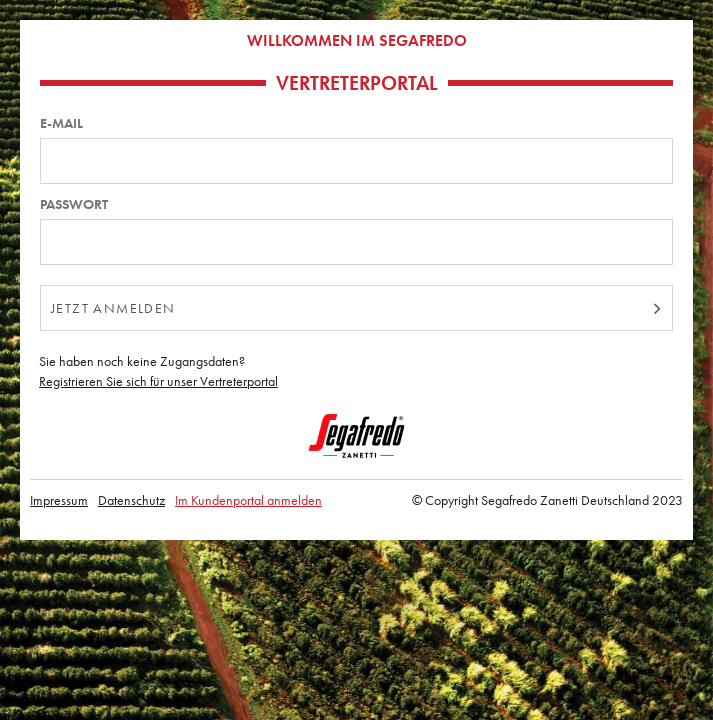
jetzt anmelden (113, 308)
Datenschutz (131, 500)
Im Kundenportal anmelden (248, 500)
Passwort (74, 204)
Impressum (59, 500)
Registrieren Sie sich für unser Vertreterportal (158, 381)
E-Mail (61, 123)
